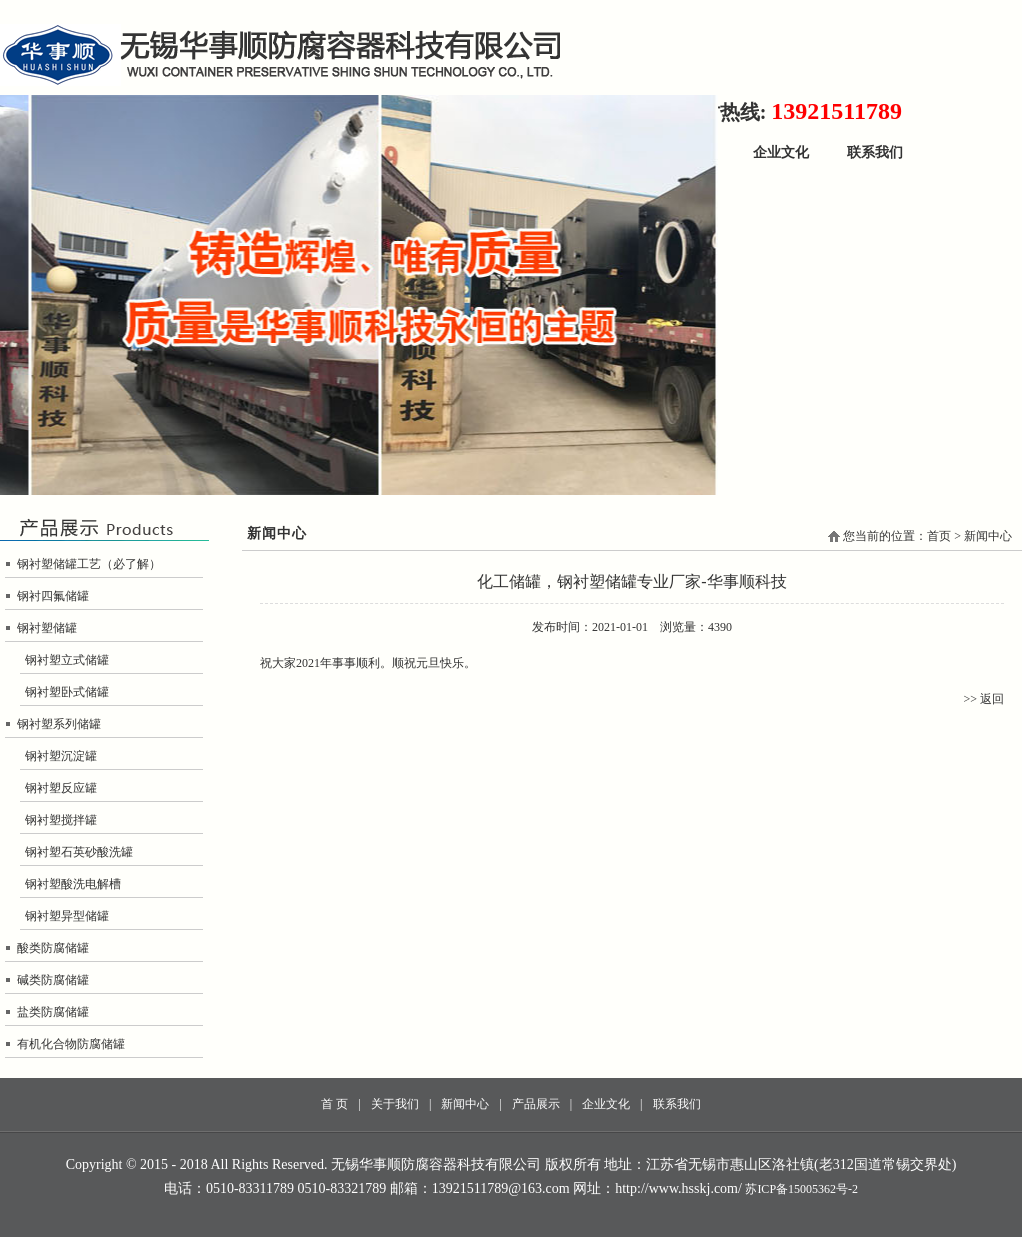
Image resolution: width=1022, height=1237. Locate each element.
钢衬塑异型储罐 (67, 916)
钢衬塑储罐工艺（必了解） (89, 564)
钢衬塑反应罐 (61, 788)
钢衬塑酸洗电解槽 (73, 884)
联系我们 (875, 152)
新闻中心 (465, 1104)
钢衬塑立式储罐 (67, 660)
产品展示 (536, 1104)
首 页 (334, 1104)
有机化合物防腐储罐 (71, 1044)
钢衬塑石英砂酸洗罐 (79, 852)
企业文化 (781, 152)
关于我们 (395, 1104)
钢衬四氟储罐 (53, 596)
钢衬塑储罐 (47, 628)
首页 (939, 536)
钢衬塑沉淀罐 (61, 756)
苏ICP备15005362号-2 (801, 1189)
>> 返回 (983, 699)
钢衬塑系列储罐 (59, 724)
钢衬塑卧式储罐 (67, 692)
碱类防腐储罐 (53, 980)
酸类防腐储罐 (53, 948)
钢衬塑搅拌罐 (61, 820)
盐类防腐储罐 (53, 1012)
